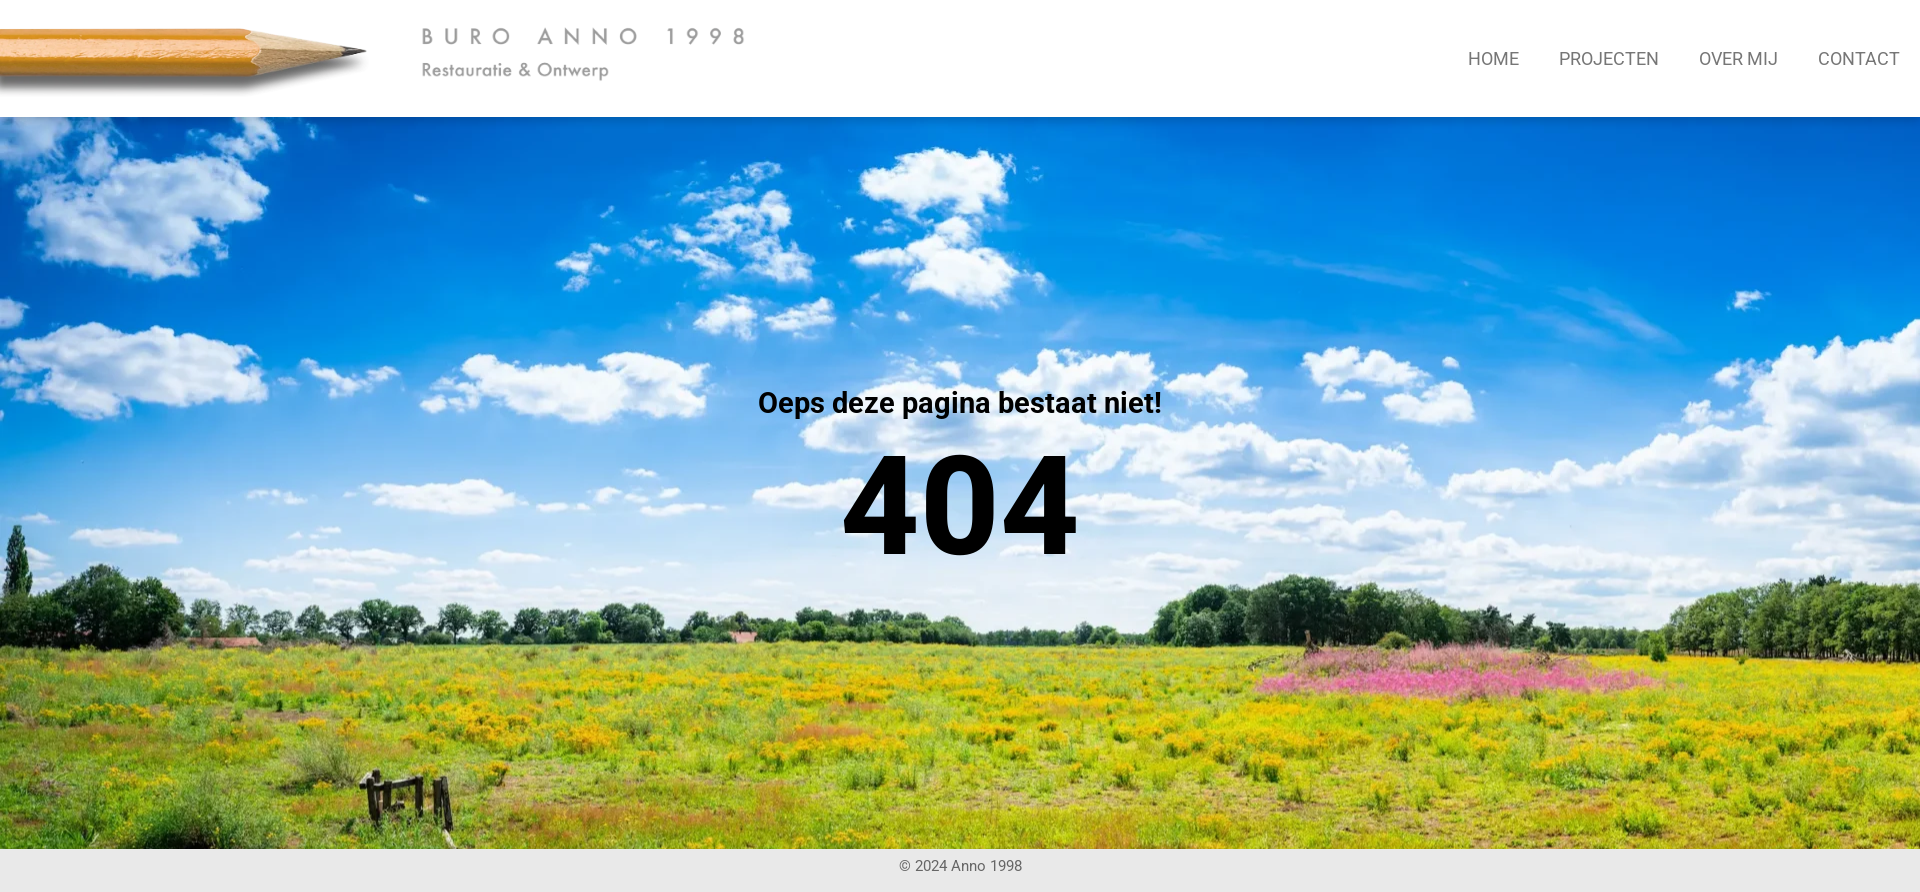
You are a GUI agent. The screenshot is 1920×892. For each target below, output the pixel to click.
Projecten (1609, 58)
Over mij (1738, 58)
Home (1493, 58)
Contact (1859, 58)
